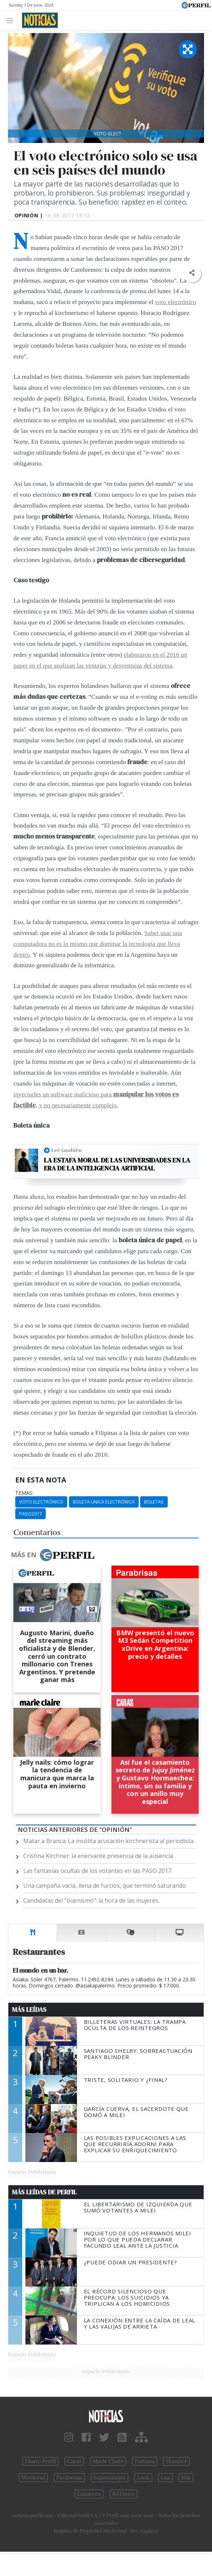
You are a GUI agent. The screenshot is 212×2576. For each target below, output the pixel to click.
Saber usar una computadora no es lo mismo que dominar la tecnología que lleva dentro (97, 943)
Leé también (66, 1150)
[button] (192, 273)
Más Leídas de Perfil (44, 2192)
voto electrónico (175, 301)
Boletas (154, 1501)
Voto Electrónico (41, 1501)
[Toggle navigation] (12, 20)
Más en (52, 1555)
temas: (24, 1493)
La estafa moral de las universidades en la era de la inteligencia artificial (117, 1164)
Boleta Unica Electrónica (104, 1501)
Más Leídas (29, 2009)
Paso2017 (30, 1513)
